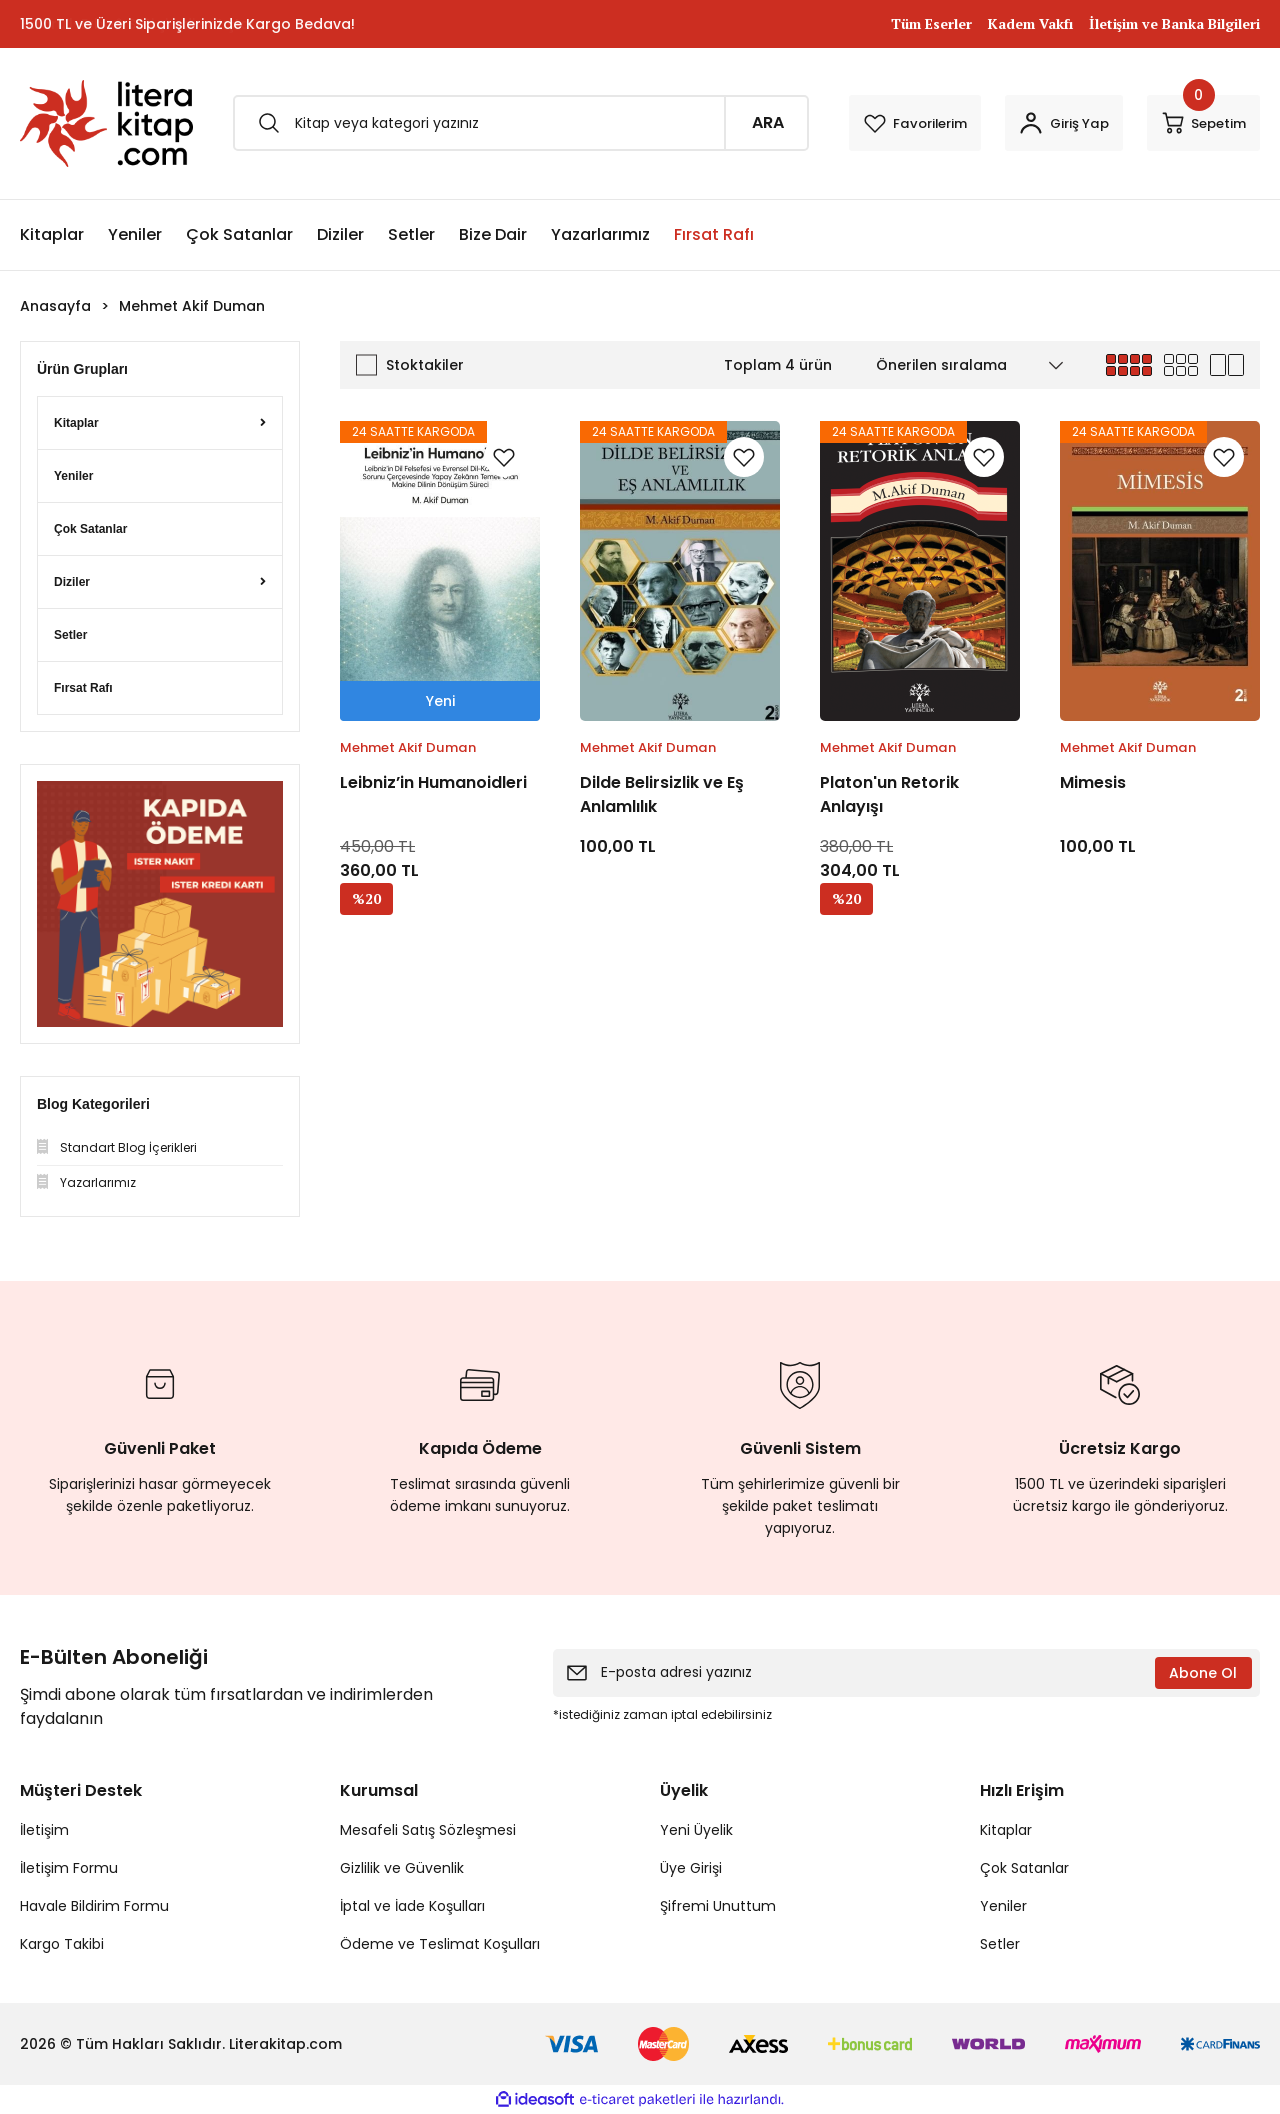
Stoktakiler (425, 365)
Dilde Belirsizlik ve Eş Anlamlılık (662, 794)
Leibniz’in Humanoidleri (433, 782)
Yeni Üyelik (696, 1830)
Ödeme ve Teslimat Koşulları (440, 1944)
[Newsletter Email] (906, 1673)
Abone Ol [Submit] (1203, 1673)
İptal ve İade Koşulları (412, 1906)
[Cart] (1190, 123)
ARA (689, 122)
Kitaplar (1006, 1830)
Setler (1000, 1944)
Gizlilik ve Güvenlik (402, 1868)
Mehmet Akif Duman (192, 306)
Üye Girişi (691, 1868)
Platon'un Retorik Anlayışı (889, 794)
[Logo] (106, 123)
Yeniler (1003, 1906)
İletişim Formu (69, 1868)
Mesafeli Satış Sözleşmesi (428, 1830)
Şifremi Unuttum (718, 1906)
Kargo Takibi (62, 1944)
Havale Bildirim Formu (94, 1906)
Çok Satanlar (1024, 1868)
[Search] (481, 123)
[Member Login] (1025, 123)
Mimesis (1093, 782)
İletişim (44, 1830)
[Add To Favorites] (504, 457)
